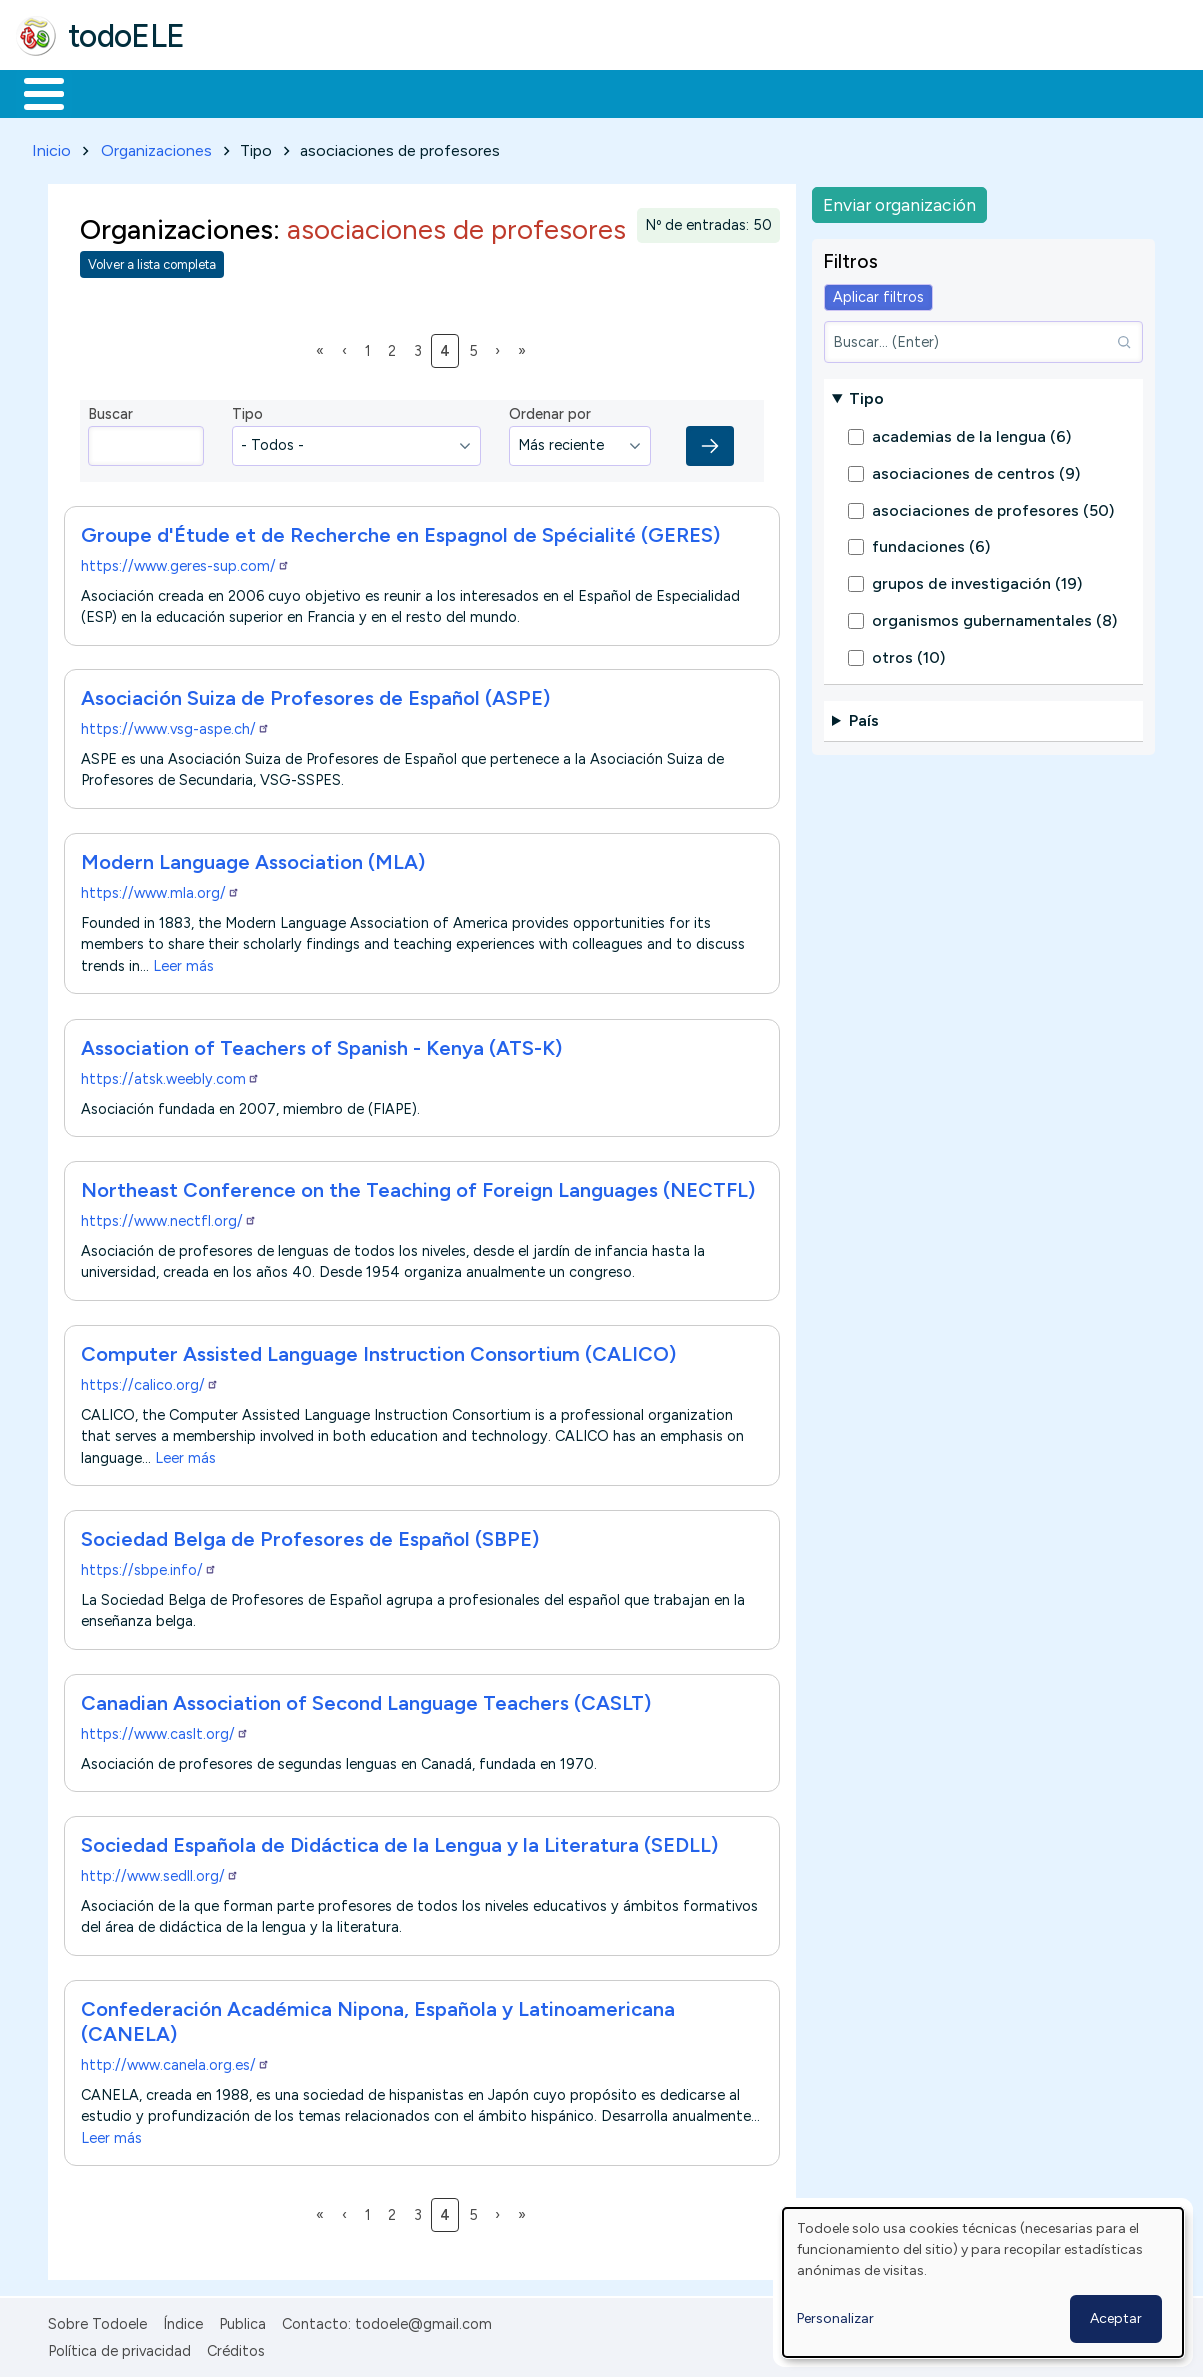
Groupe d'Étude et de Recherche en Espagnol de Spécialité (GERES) (400, 531)
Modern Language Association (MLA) (253, 859)
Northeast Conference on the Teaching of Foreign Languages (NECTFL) (418, 1186)
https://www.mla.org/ (160, 890)
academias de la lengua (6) (971, 433)
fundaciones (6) (931, 543)
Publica (242, 2321)
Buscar (821, 92)
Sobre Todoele (97, 2321)
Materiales (112, 92)
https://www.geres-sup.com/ (185, 562)
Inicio (33, 92)
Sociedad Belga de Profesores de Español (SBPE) (310, 1536)
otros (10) (908, 653)
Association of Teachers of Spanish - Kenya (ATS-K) (321, 1044)
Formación (241, 92)
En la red (472, 92)
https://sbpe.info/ (149, 1567)
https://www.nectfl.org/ (169, 1217)
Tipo (247, 411)
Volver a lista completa (152, 261)
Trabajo (360, 92)
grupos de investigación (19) (977, 580)
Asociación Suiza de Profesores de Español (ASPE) (315, 695)
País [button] (864, 717)
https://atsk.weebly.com (170, 1075)
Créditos (236, 2347)
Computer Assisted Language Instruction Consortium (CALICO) (378, 1350)
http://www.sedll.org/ (160, 1873)
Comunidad (731, 92)
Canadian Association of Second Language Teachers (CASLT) (366, 1699)
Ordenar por (550, 411)
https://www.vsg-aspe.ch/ (175, 726)
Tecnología (598, 92)
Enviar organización (899, 200)
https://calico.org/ (150, 1381)
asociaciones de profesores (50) (993, 506)
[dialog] (983, 2282)
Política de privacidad (119, 2347)
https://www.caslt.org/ (165, 1730)
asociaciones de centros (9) (976, 469)
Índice (183, 2321)
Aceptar (1116, 2318)
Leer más (183, 962)
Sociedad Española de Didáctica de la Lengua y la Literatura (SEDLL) (399, 1842)
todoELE (126, 36)
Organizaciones (156, 146)
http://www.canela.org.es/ (175, 2061)
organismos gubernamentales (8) (994, 616)
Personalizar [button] (835, 2318)
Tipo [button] (866, 394)
